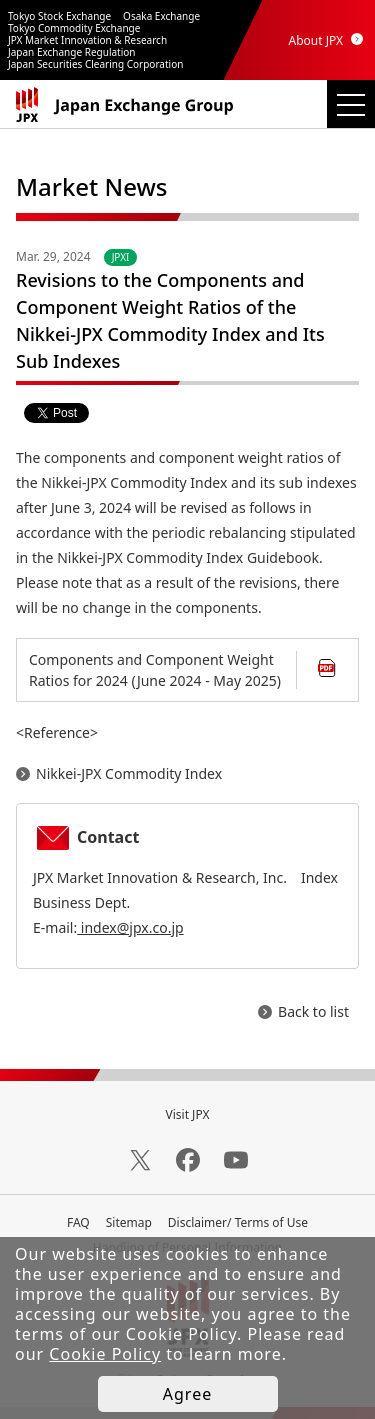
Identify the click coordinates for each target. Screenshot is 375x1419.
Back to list (313, 1011)
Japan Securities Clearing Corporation (95, 64)
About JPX (315, 40)
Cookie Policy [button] (105, 1354)
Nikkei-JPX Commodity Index (129, 773)
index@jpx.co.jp (130, 927)
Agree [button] (187, 1394)
